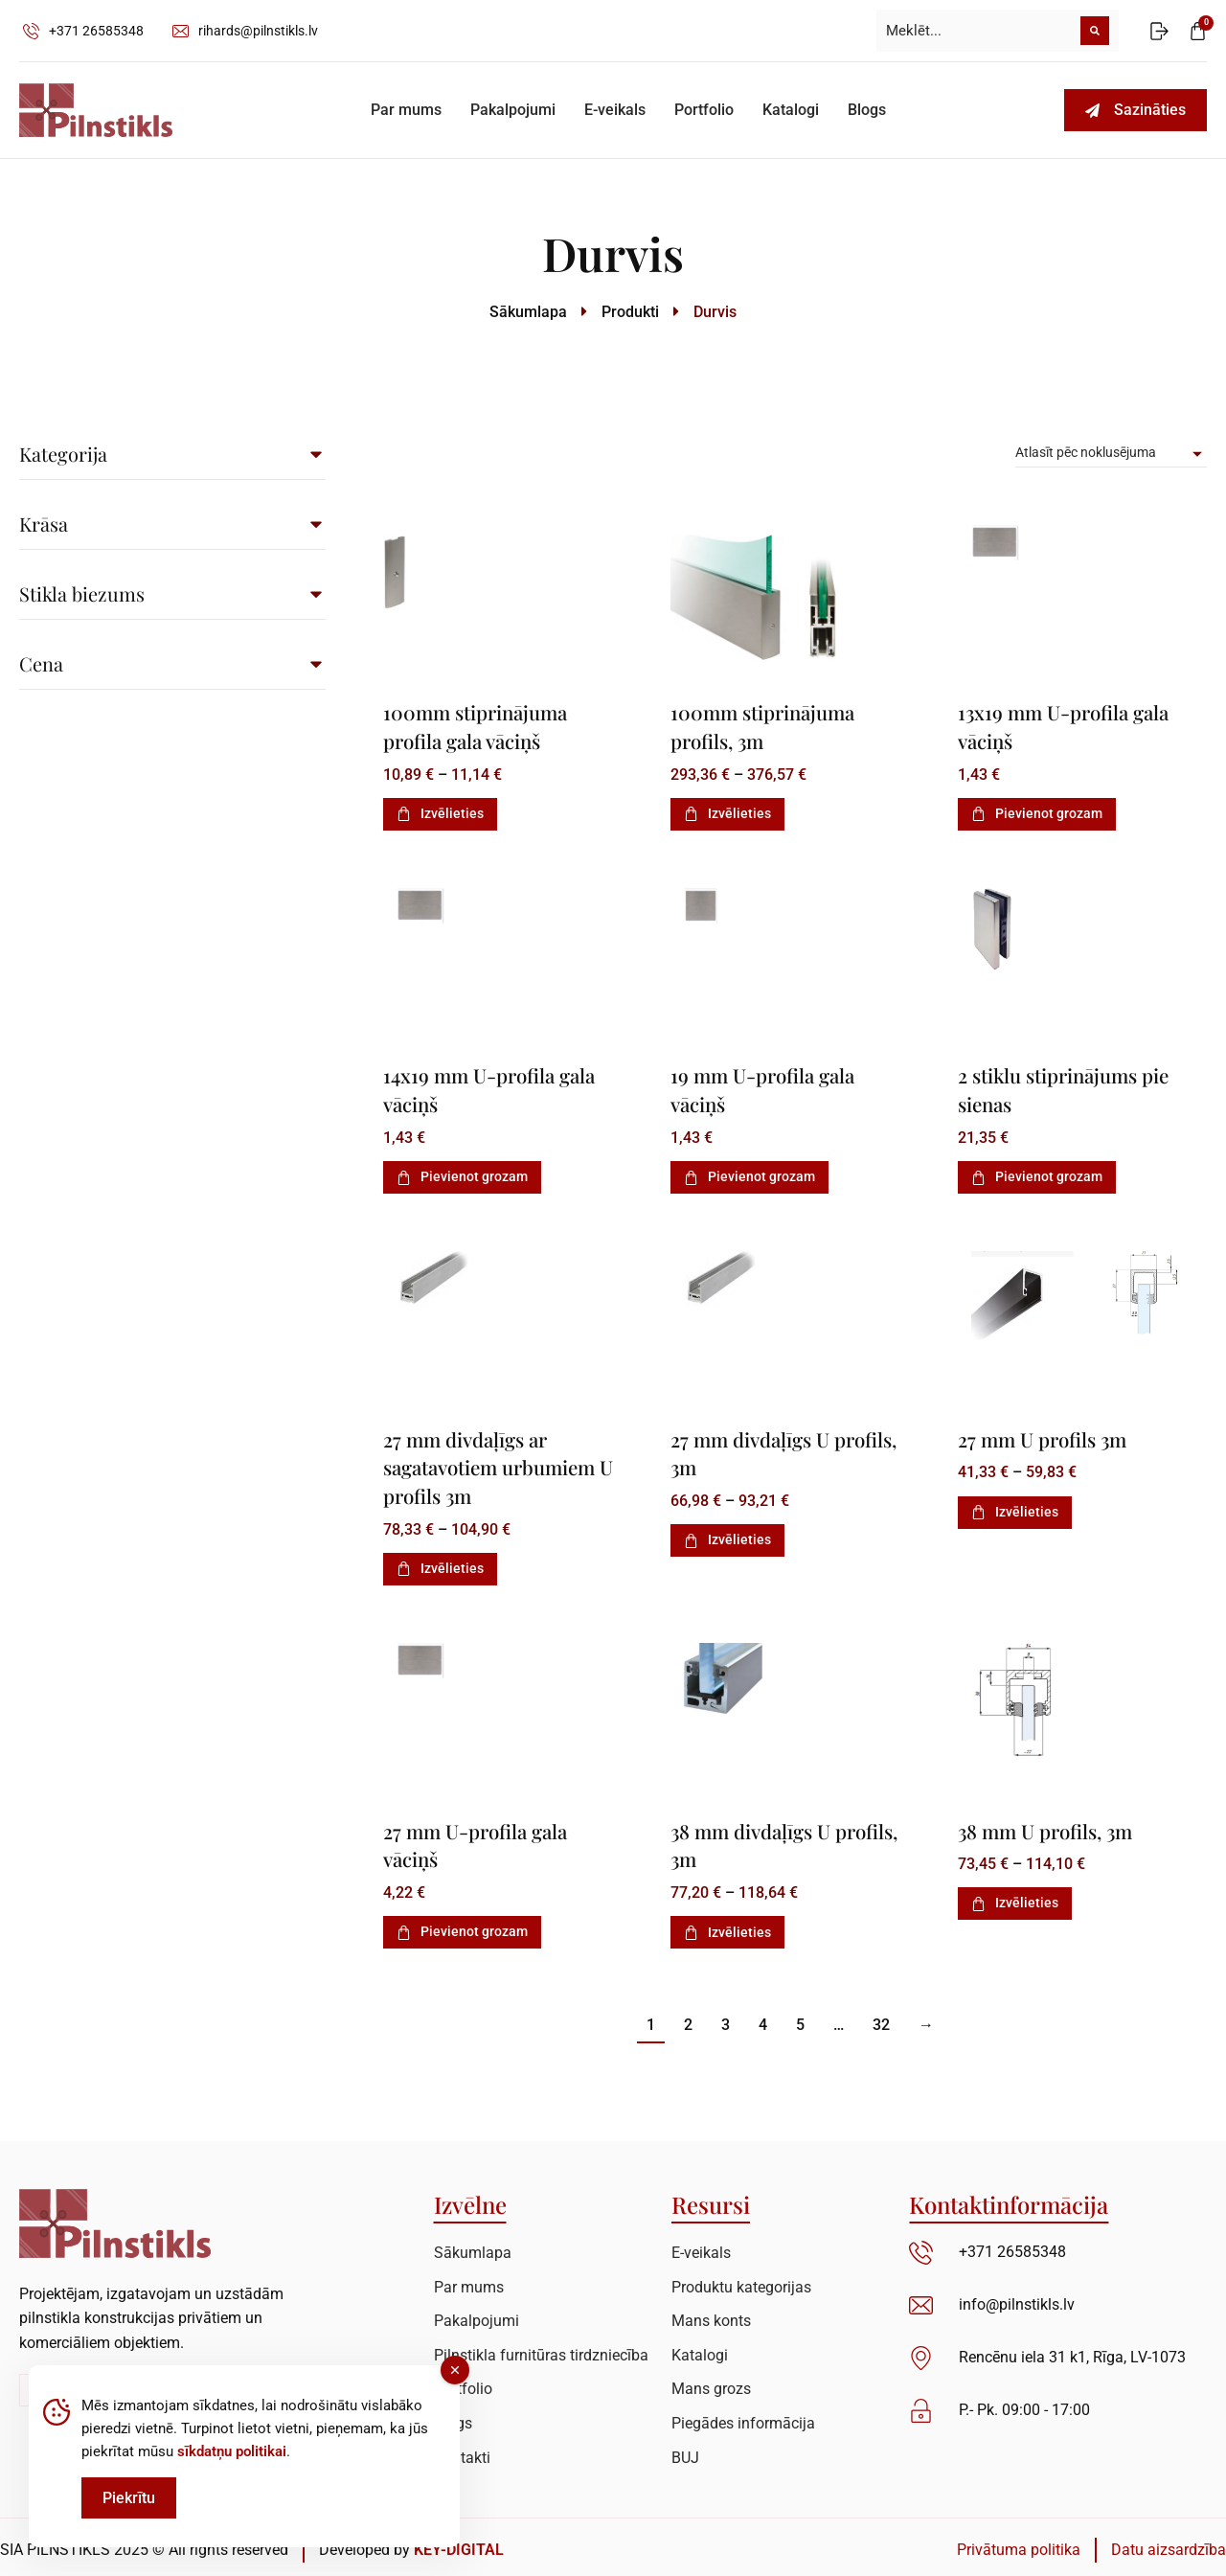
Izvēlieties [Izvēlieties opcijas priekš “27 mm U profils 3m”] (1014, 1508)
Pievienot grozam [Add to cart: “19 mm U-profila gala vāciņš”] (749, 1174)
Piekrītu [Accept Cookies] (128, 2498)
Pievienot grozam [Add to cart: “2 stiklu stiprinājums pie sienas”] (1036, 1174)
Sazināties (1135, 110)
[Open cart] (1198, 31)
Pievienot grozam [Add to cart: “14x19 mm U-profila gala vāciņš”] (462, 1174)
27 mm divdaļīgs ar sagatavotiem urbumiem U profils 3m (502, 1464)
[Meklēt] (1094, 30)
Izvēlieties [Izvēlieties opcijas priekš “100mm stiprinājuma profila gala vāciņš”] (440, 812)
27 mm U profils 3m (1044, 1436)
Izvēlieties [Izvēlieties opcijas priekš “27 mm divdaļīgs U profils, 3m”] (727, 1536)
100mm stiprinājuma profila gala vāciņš (478, 725)
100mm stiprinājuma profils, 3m (765, 725)
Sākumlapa (528, 312)
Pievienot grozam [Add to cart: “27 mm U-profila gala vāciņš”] (462, 1927)
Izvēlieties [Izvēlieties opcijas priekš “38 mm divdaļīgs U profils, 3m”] (727, 1927)
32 (881, 2020)
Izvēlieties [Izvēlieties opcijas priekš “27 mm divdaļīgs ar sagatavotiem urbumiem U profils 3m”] (440, 1564)
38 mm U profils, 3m (1048, 1826)
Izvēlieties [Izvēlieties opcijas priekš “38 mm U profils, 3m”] (1014, 1898)
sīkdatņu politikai (231, 2451)
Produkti (630, 312)
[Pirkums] (1111, 453)
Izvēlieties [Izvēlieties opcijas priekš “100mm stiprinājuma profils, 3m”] (727, 812)
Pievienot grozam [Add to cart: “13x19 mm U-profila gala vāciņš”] (1036, 812)
